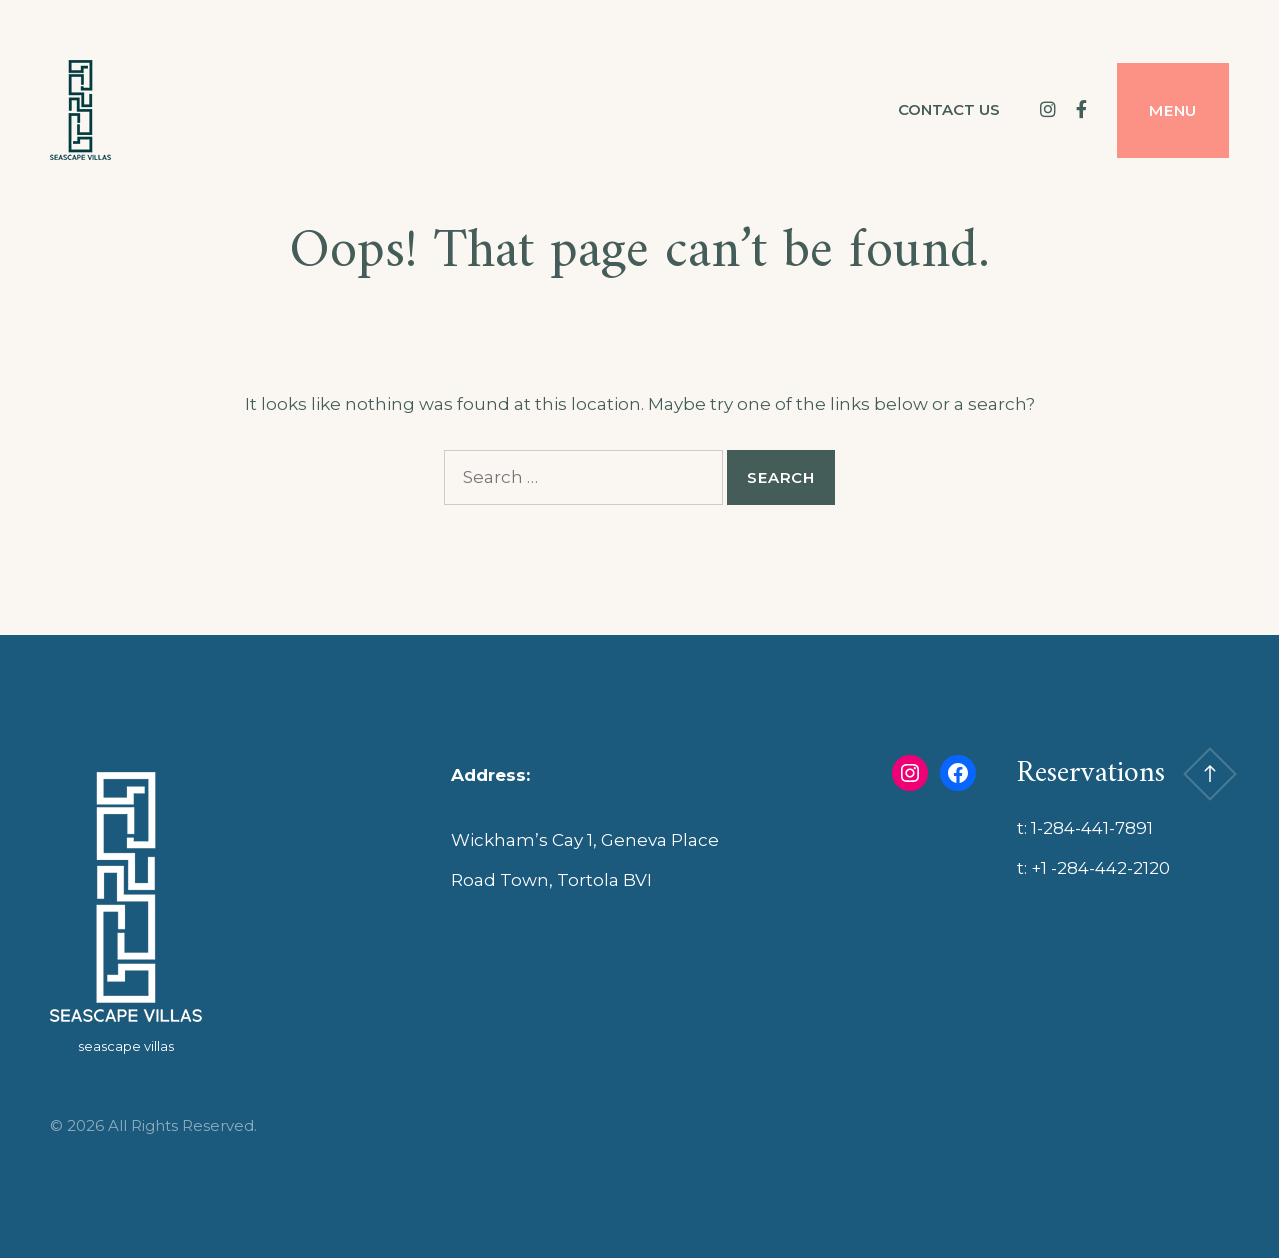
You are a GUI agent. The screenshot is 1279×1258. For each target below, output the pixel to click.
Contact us (949, 109)
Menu (1173, 110)
